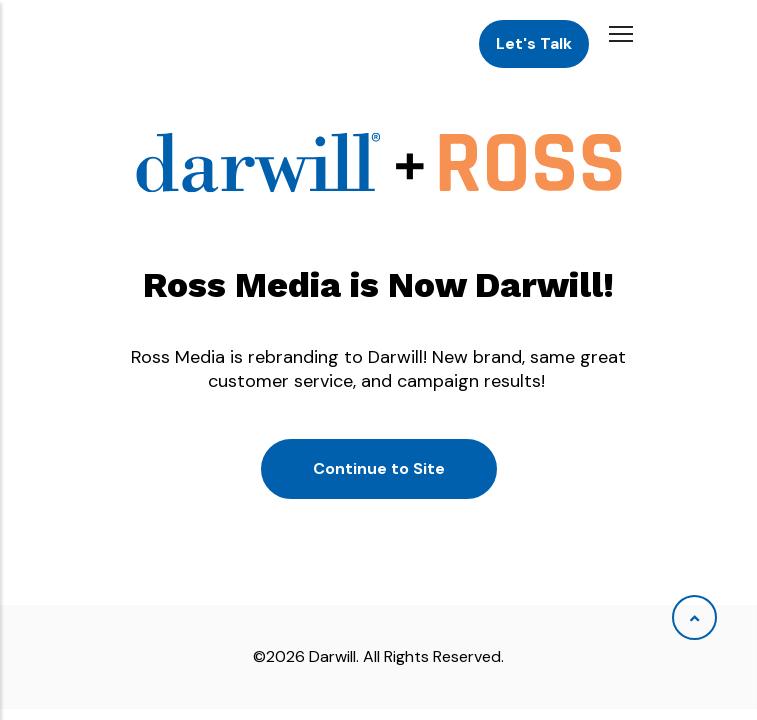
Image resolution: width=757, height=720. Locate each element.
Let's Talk (534, 43)
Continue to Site (379, 468)
